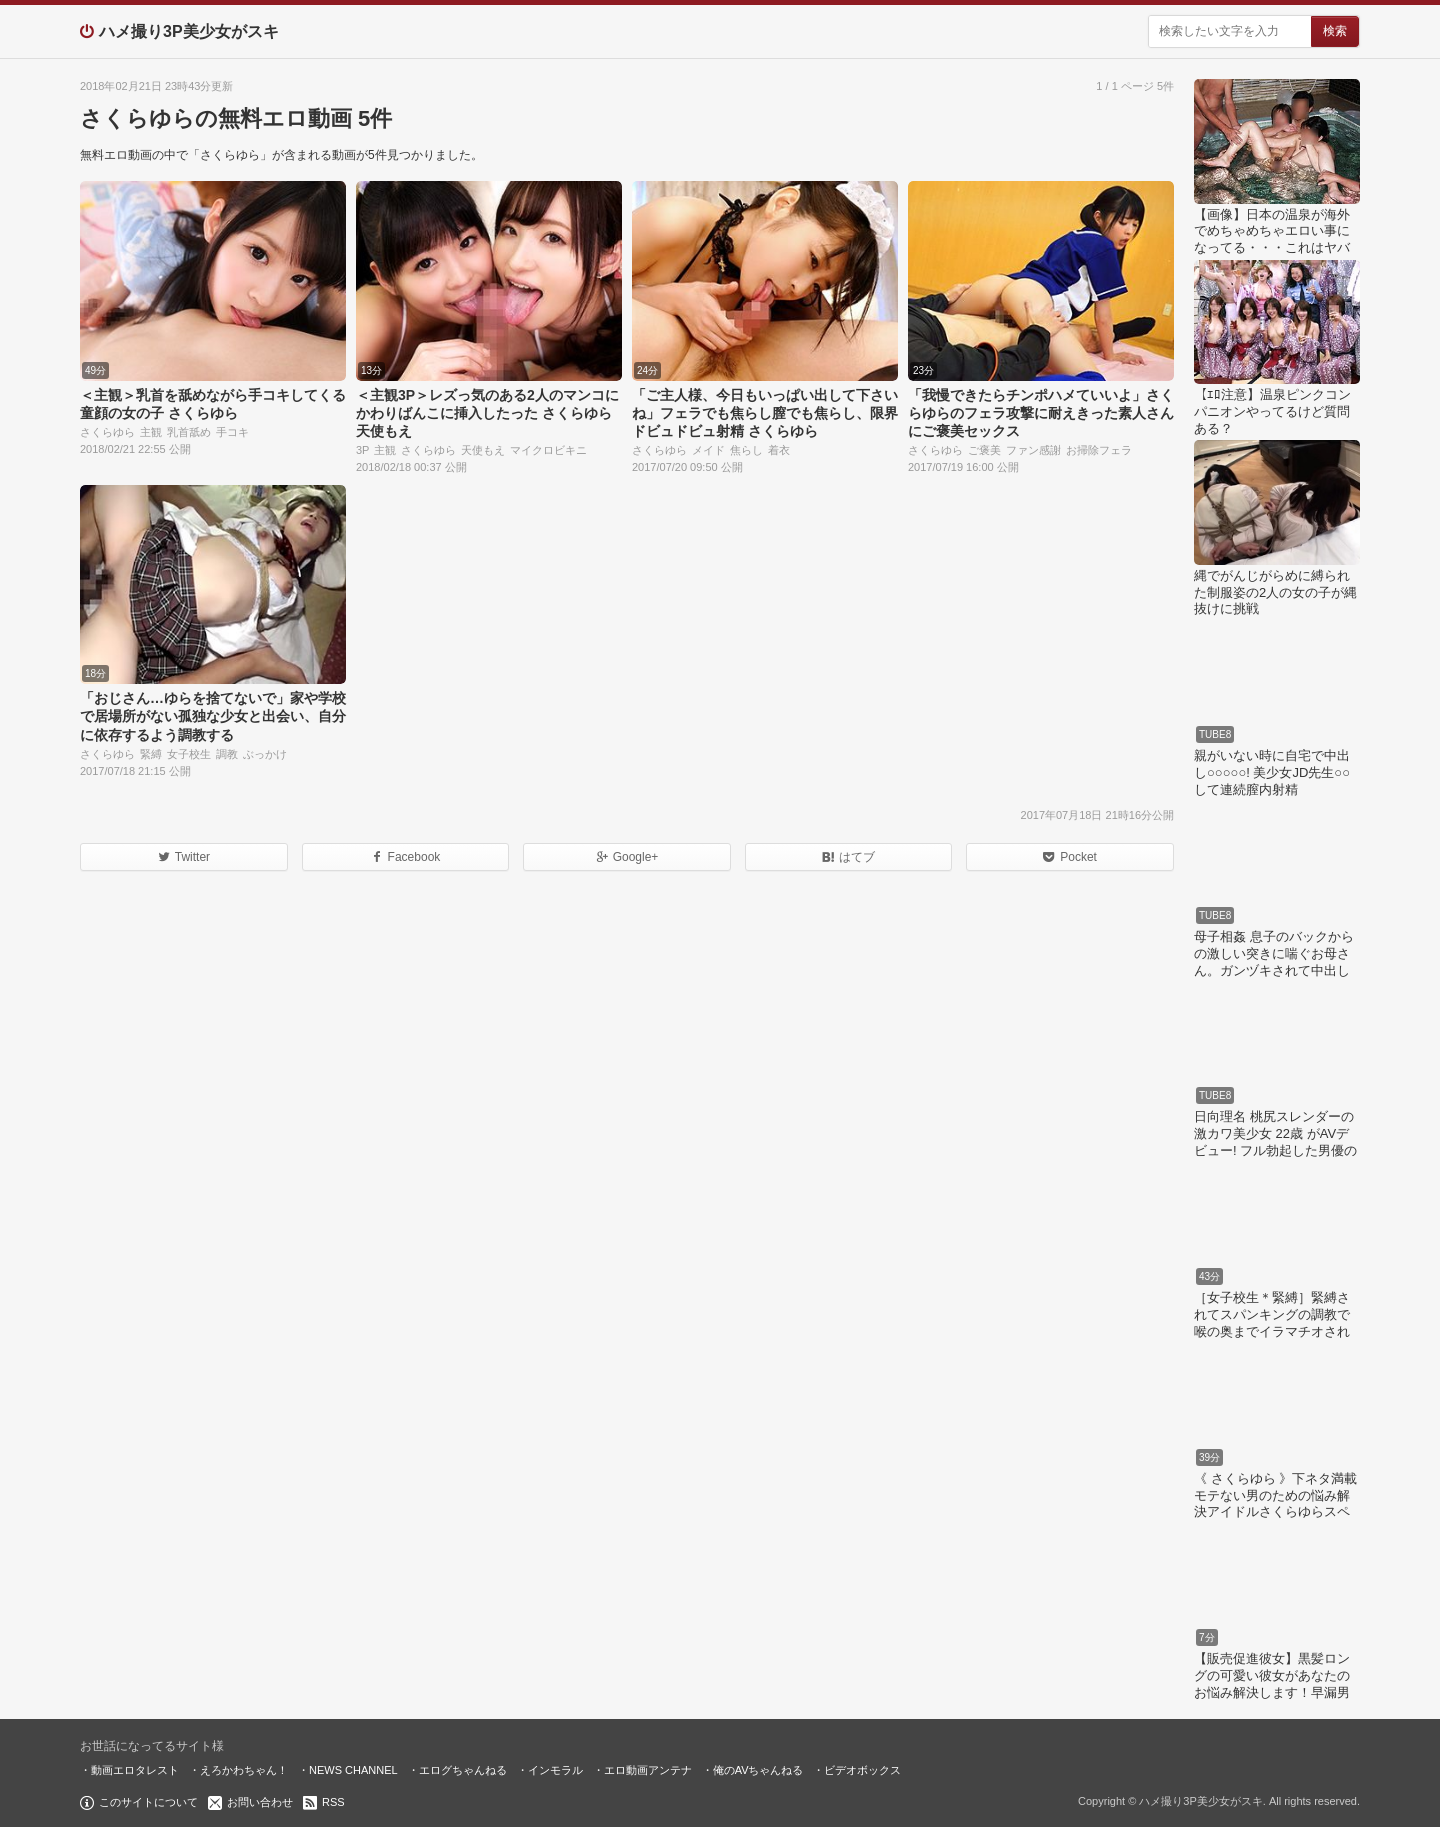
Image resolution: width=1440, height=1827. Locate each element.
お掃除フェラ (1099, 450)
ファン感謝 (1033, 450)
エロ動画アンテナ (648, 1770)
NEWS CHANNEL (353, 1770)
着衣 (779, 450)
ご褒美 (984, 450)
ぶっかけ (265, 754)
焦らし (746, 450)
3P (362, 450)
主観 (151, 432)
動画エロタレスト (135, 1770)
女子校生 (189, 754)
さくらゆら (107, 432)
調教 (227, 754)
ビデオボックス (862, 1770)
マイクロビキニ (548, 450)
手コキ (232, 432)
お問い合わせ (260, 1802)
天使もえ (483, 450)
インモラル (555, 1770)
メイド (708, 450)
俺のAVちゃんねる (758, 1770)
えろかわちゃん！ (244, 1770)
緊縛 (151, 754)
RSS (333, 1802)
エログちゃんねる (463, 1770)
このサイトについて (148, 1802)
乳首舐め (189, 432)
